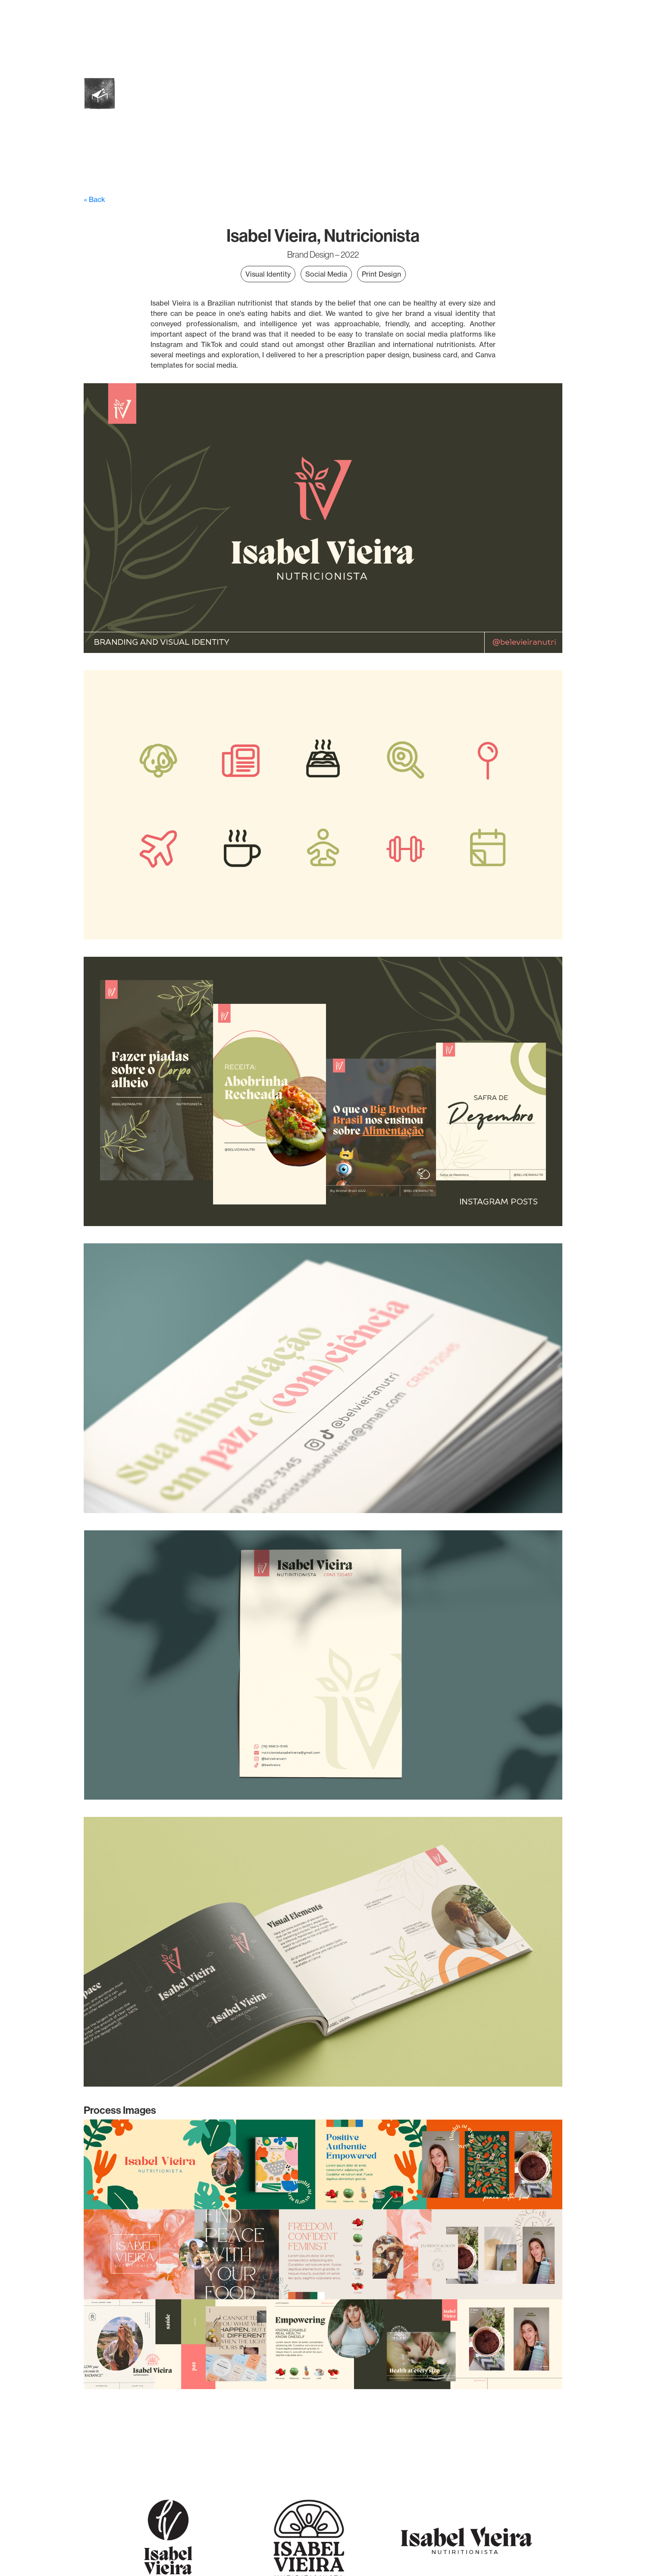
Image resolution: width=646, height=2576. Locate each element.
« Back (94, 199)
